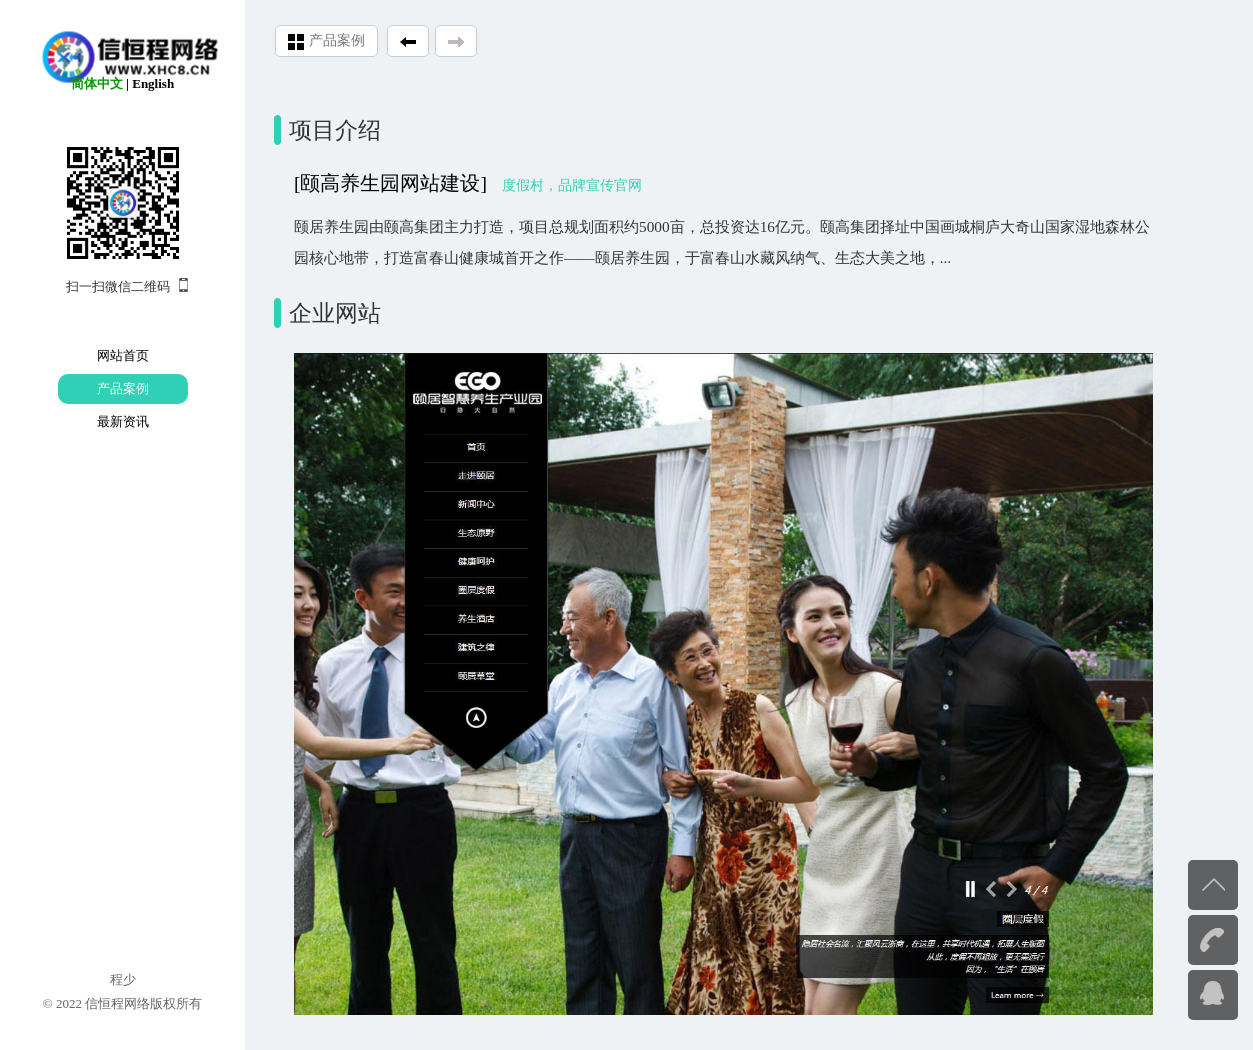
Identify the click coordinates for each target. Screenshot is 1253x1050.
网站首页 (123, 355)
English (153, 83)
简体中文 (97, 83)
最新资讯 (123, 421)
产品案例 (123, 388)
